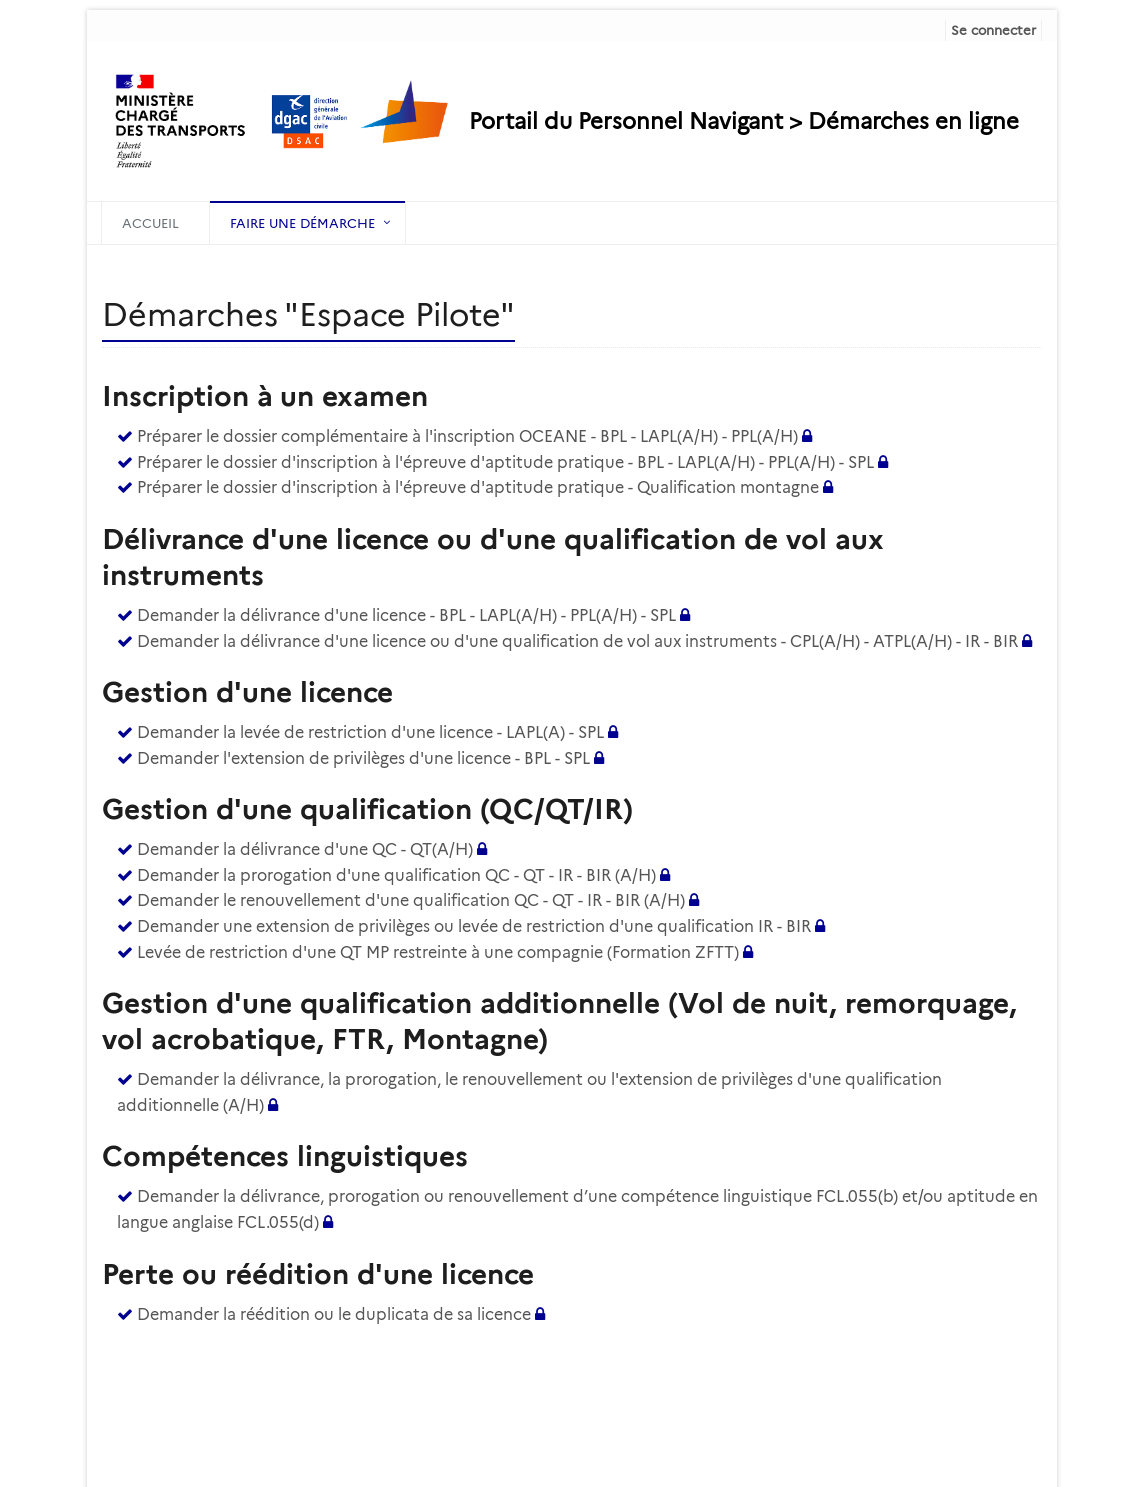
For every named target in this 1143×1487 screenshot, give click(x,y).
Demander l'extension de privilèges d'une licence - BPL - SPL (363, 758)
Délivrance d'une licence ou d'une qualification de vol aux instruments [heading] (493, 557)
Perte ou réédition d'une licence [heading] (318, 1274)
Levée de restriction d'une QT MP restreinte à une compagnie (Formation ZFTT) (438, 952)
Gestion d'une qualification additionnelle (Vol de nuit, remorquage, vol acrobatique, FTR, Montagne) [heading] (559, 1021)
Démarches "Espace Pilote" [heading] (308, 314)
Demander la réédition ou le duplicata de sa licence (334, 1314)
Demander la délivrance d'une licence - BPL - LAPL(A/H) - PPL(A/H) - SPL (406, 615)
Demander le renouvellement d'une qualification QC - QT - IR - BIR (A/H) (411, 900)
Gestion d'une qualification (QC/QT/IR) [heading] (367, 809)
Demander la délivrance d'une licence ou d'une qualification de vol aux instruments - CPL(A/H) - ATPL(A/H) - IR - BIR (577, 641)
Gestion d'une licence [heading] (247, 692)
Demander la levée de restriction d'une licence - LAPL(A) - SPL (370, 732)
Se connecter (993, 30)
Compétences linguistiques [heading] (285, 1156)
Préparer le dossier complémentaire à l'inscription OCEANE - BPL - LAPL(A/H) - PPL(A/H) (469, 436)
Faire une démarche (302, 223)
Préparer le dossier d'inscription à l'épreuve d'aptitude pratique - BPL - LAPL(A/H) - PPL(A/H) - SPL (505, 462)
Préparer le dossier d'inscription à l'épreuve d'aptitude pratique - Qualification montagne (478, 487)
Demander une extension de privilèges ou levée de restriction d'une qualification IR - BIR (474, 926)
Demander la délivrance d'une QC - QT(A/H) (305, 849)
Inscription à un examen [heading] (265, 396)
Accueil (150, 223)
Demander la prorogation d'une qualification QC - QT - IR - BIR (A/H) (396, 875)
